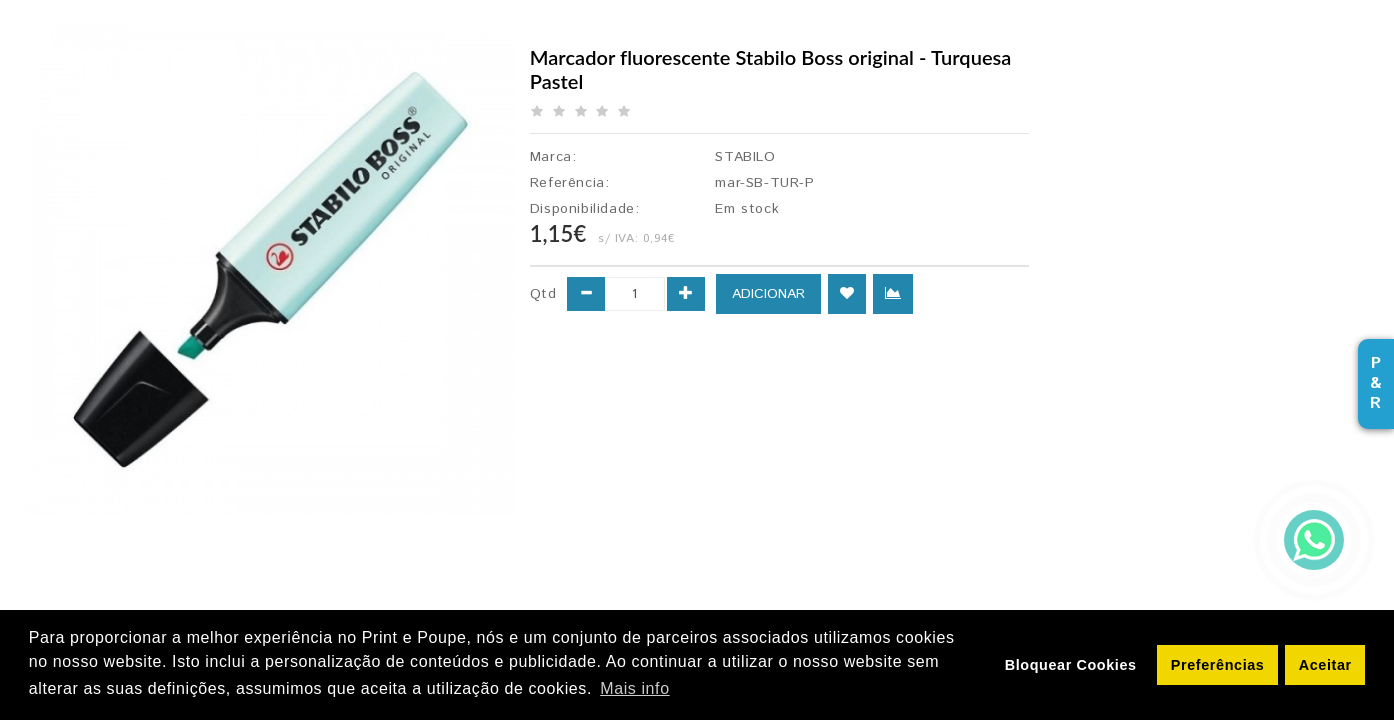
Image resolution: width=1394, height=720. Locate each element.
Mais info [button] (634, 688)
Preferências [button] (1218, 665)
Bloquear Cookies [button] (1071, 665)
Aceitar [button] (1325, 665)
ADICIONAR (768, 294)
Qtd (543, 294)
